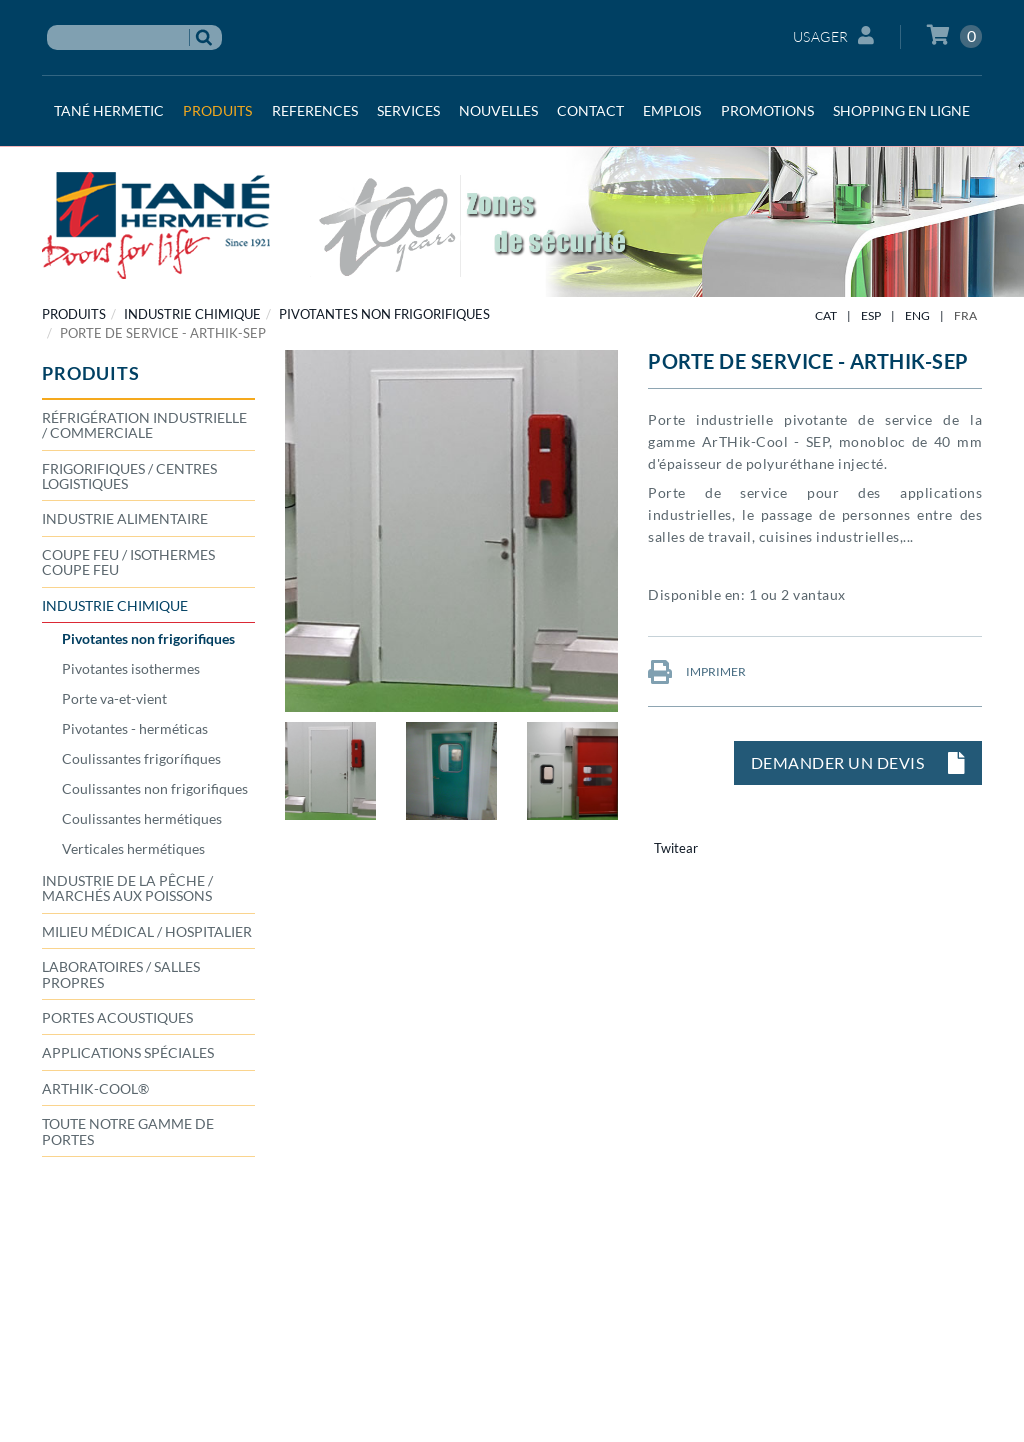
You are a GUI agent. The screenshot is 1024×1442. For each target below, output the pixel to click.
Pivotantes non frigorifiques (384, 314)
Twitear (676, 848)
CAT (826, 315)
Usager (834, 35)
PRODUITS (74, 314)
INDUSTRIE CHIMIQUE (192, 314)
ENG (917, 315)
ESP (871, 315)
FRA (965, 315)
